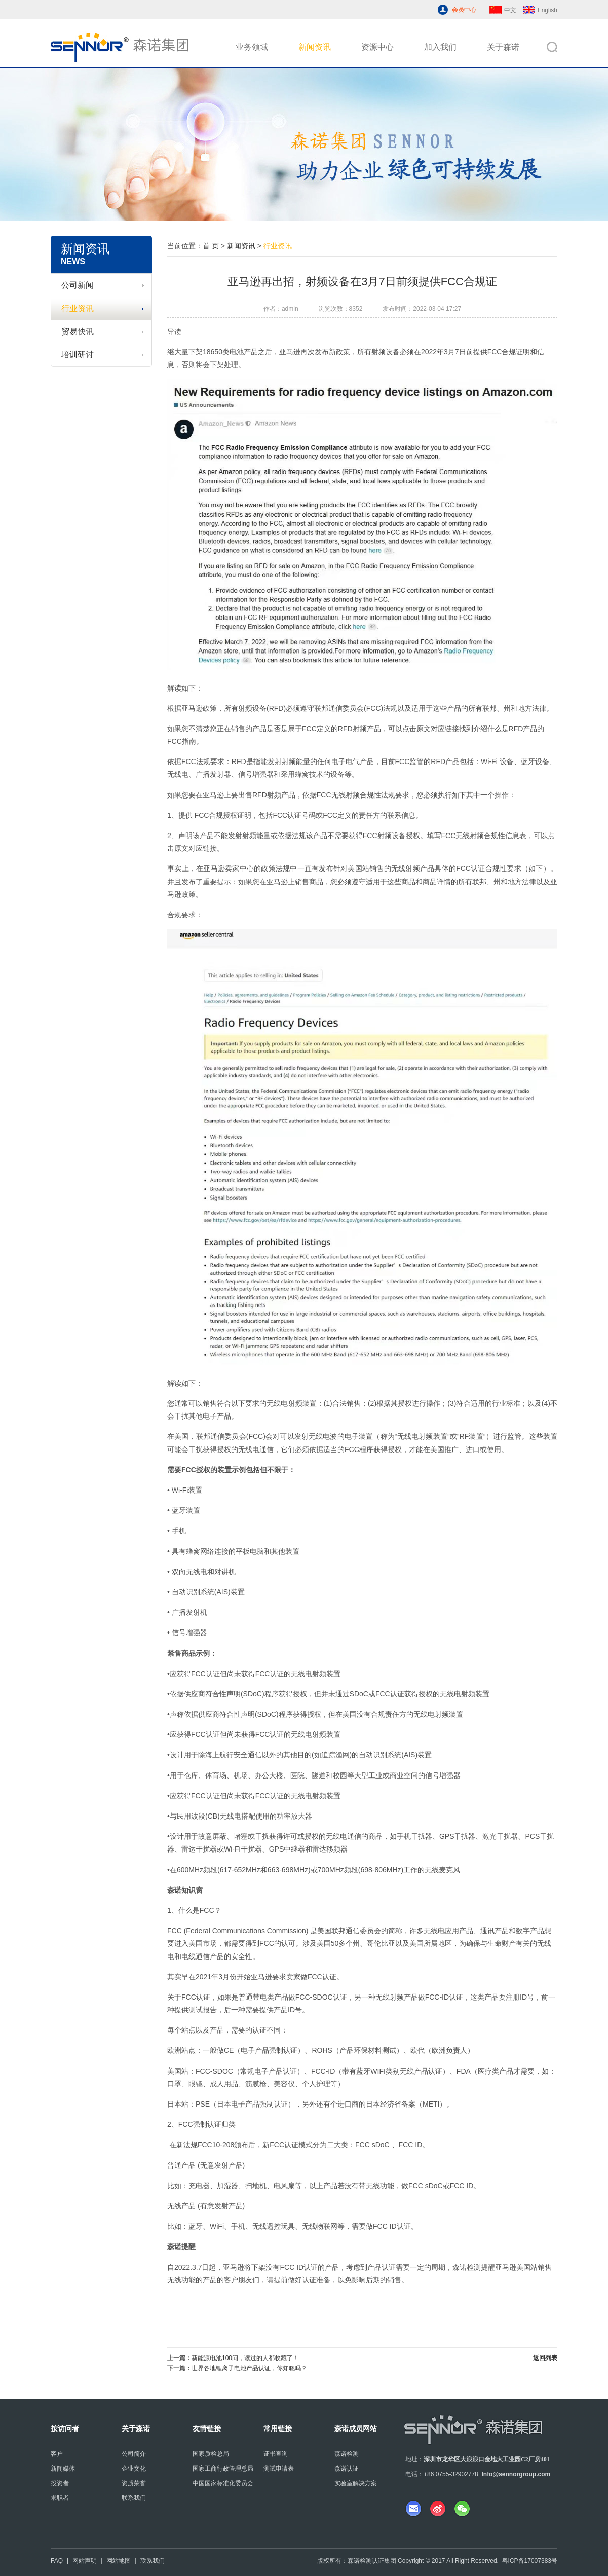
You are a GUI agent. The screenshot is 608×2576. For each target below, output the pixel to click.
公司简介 (134, 2453)
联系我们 (134, 2497)
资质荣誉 (134, 2483)
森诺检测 (346, 2453)
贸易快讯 (102, 331)
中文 (502, 10)
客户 (57, 2453)
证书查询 (275, 2453)
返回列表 (545, 2358)
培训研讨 (102, 354)
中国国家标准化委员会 (223, 2483)
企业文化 (134, 2468)
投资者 (60, 2483)
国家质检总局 (211, 2453)
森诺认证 (346, 2468)
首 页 (211, 246)
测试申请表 (278, 2468)
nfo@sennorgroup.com (516, 2474)
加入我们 (440, 47)
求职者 (60, 2497)
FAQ (57, 2560)
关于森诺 (503, 47)
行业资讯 (102, 308)
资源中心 (377, 47)
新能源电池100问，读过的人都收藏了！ (245, 2358)
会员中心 (464, 9)
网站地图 (118, 2560)
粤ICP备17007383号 (529, 2560)
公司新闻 (102, 285)
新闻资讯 (314, 47)
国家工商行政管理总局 (223, 2468)
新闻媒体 (63, 2468)
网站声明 (84, 2560)
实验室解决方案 (355, 2483)
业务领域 (252, 47)
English (540, 10)
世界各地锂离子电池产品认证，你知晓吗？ (249, 2368)
